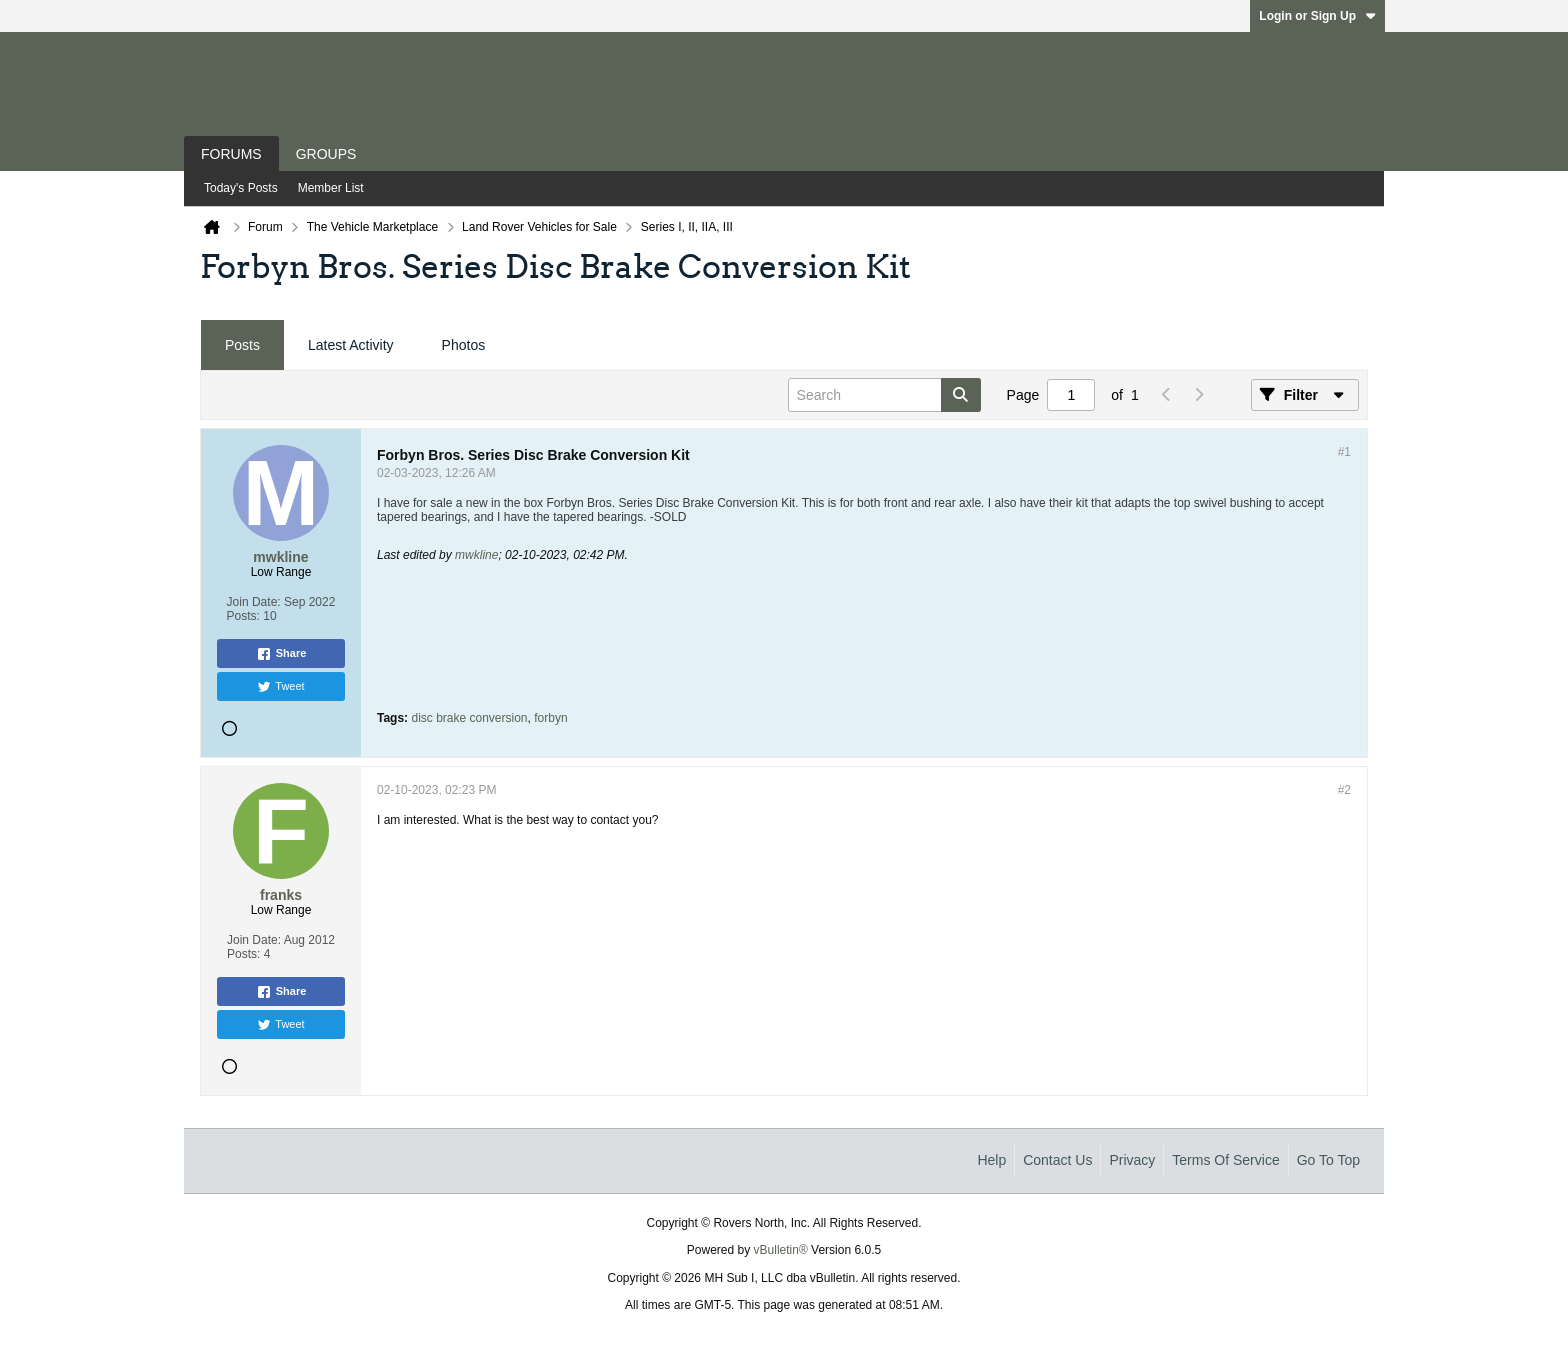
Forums (231, 154)
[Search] (884, 395)
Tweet (280, 687)
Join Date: (254, 602)
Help (991, 1160)
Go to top (1328, 1160)
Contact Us (1057, 1160)
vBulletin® (781, 1250)
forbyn (550, 718)
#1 (1344, 452)
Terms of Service (1225, 1160)
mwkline (476, 555)
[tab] (242, 345)
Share (281, 654)
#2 (1344, 790)
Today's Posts (241, 188)
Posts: (243, 616)
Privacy (1132, 1160)
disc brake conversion (469, 718)
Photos (464, 345)
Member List (331, 188)
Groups (326, 154)
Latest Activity (351, 345)
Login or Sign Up (1317, 16)
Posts (242, 345)
